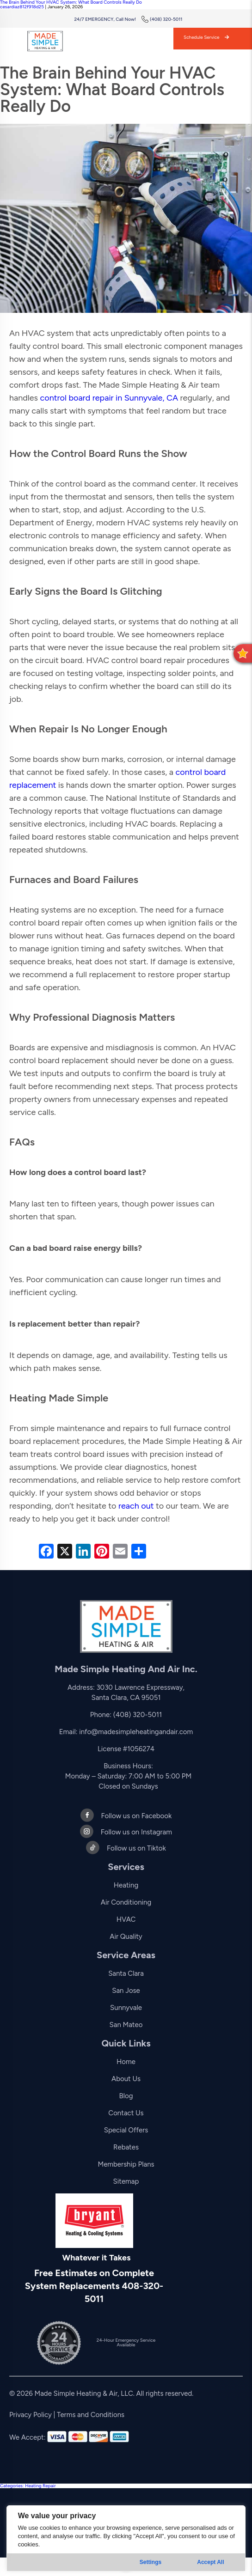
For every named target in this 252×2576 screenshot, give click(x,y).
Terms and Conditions (90, 2415)
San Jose (126, 1990)
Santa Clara (126, 1973)
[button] (243, 653)
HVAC (126, 1919)
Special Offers (126, 2130)
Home (126, 2062)
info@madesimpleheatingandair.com (136, 1732)
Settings (150, 2562)
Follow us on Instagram (126, 1832)
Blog (126, 2096)
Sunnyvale (126, 2008)
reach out (136, 1506)
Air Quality (126, 1936)
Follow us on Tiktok (126, 1848)
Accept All (210, 2562)
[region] (126, 2538)
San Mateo (126, 2025)
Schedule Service (206, 37)
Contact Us (125, 2113)
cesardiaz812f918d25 (22, 7)
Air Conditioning (126, 1902)
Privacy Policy (30, 2415)
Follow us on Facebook (126, 1816)
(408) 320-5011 (161, 19)
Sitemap (126, 2181)
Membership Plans (126, 2164)
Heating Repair (40, 2486)
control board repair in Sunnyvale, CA (109, 398)
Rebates (126, 2147)
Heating (126, 1885)
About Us (126, 2079)
